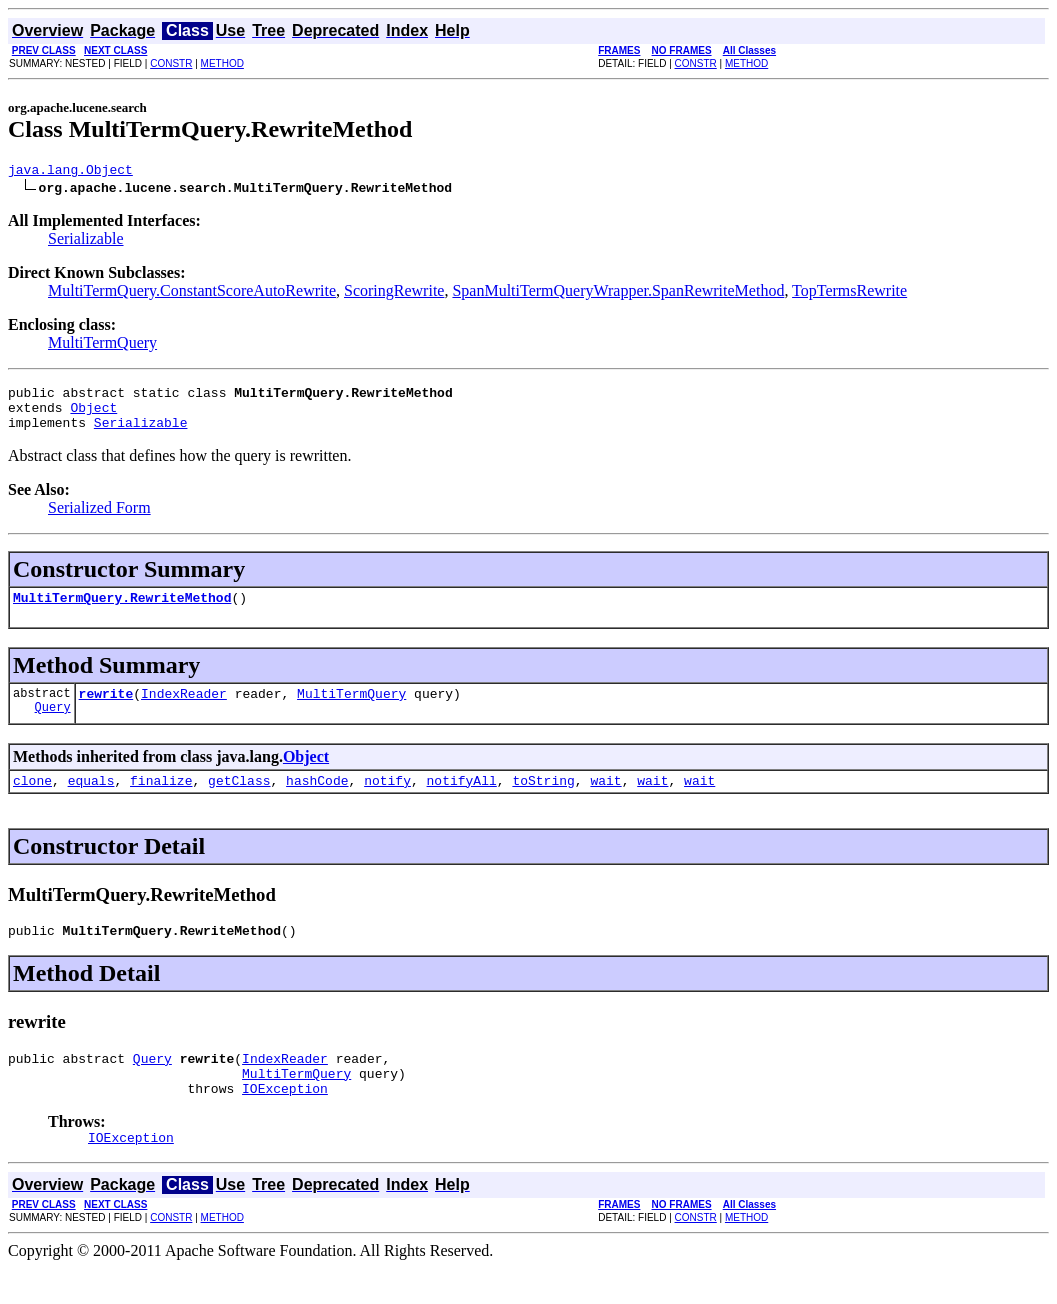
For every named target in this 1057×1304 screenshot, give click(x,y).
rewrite (106, 711)
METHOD (222, 63)
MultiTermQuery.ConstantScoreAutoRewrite (192, 293)
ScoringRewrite (394, 293)
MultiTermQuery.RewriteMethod (122, 612)
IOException (285, 1121)
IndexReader (184, 711)
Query (53, 727)
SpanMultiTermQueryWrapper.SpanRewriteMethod (618, 293)
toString (543, 801)
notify (387, 801)
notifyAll (462, 801)
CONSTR (171, 63)
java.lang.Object (70, 172)
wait (605, 801)
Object (93, 416)
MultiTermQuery (102, 345)
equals (91, 801)
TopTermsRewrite (849, 293)
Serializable (86, 241)
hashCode (317, 801)
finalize (161, 801)
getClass (239, 801)
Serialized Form (99, 519)
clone (32, 801)
